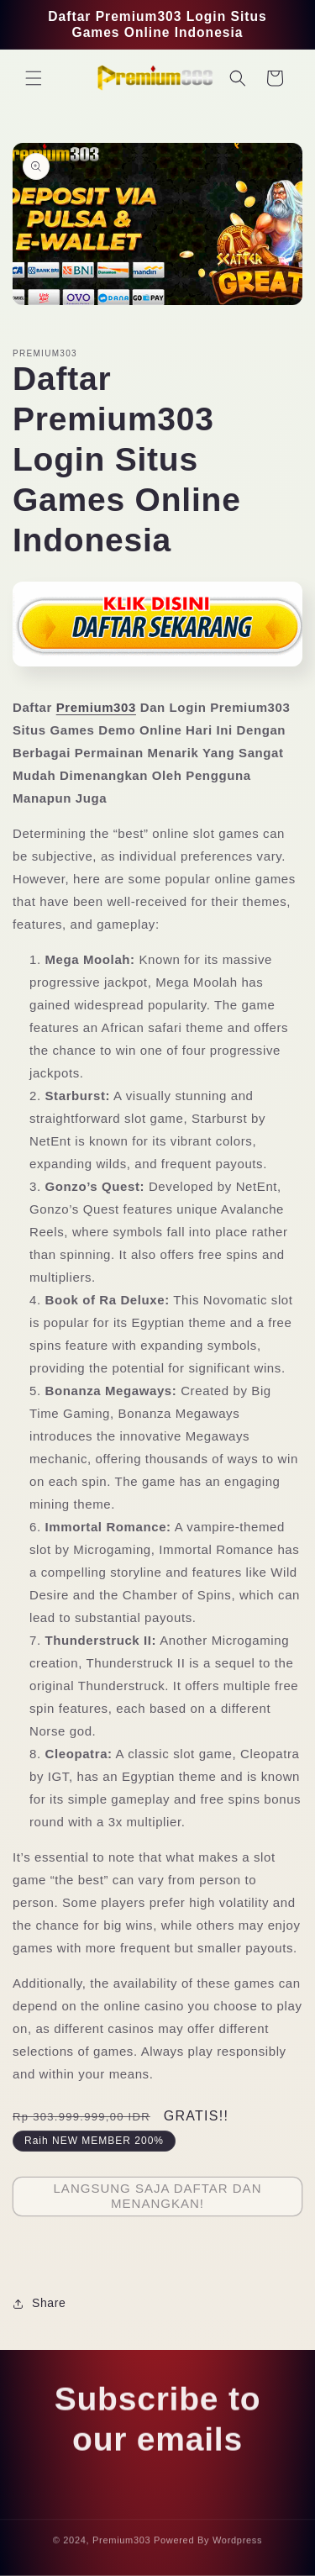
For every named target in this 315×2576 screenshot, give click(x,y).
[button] (33, 78)
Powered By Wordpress (208, 2544)
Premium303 (96, 707)
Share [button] (39, 2303)
